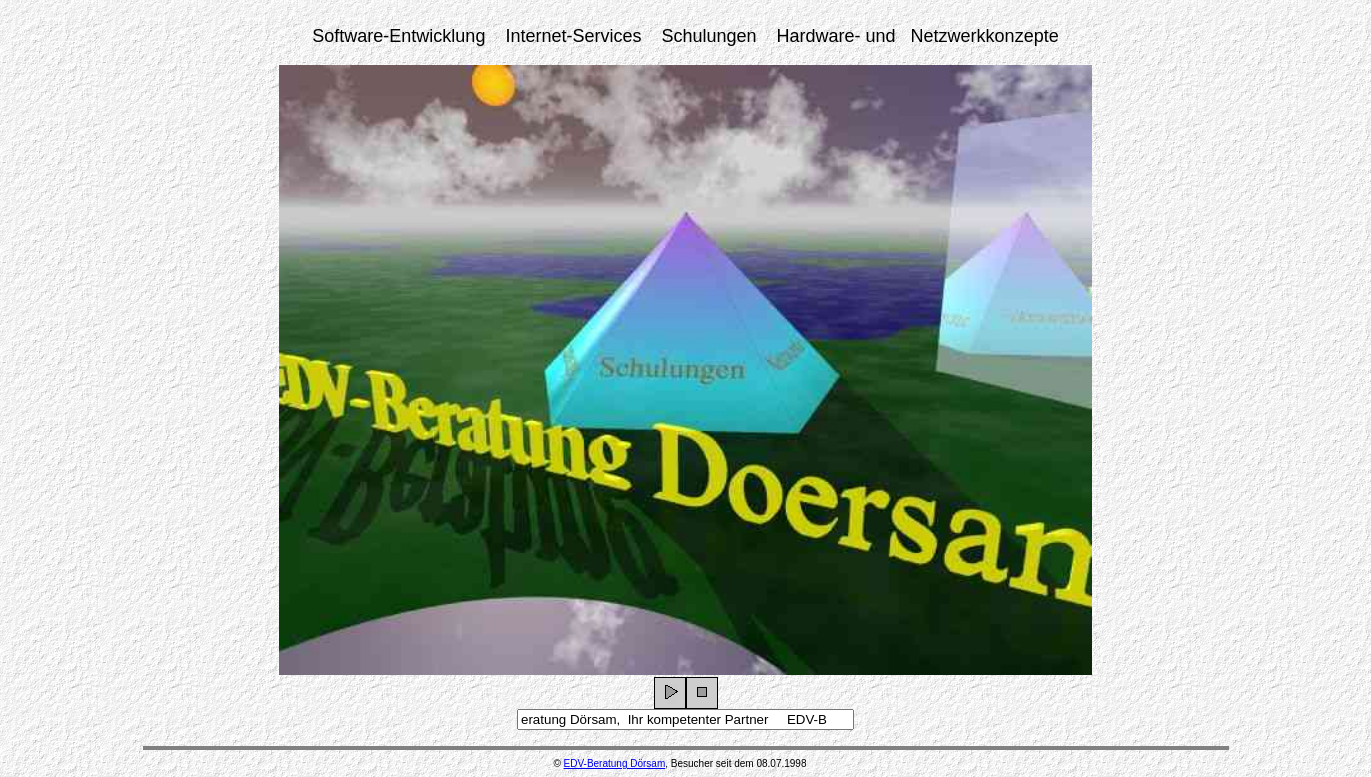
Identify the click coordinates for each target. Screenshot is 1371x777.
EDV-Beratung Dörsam (615, 763)
